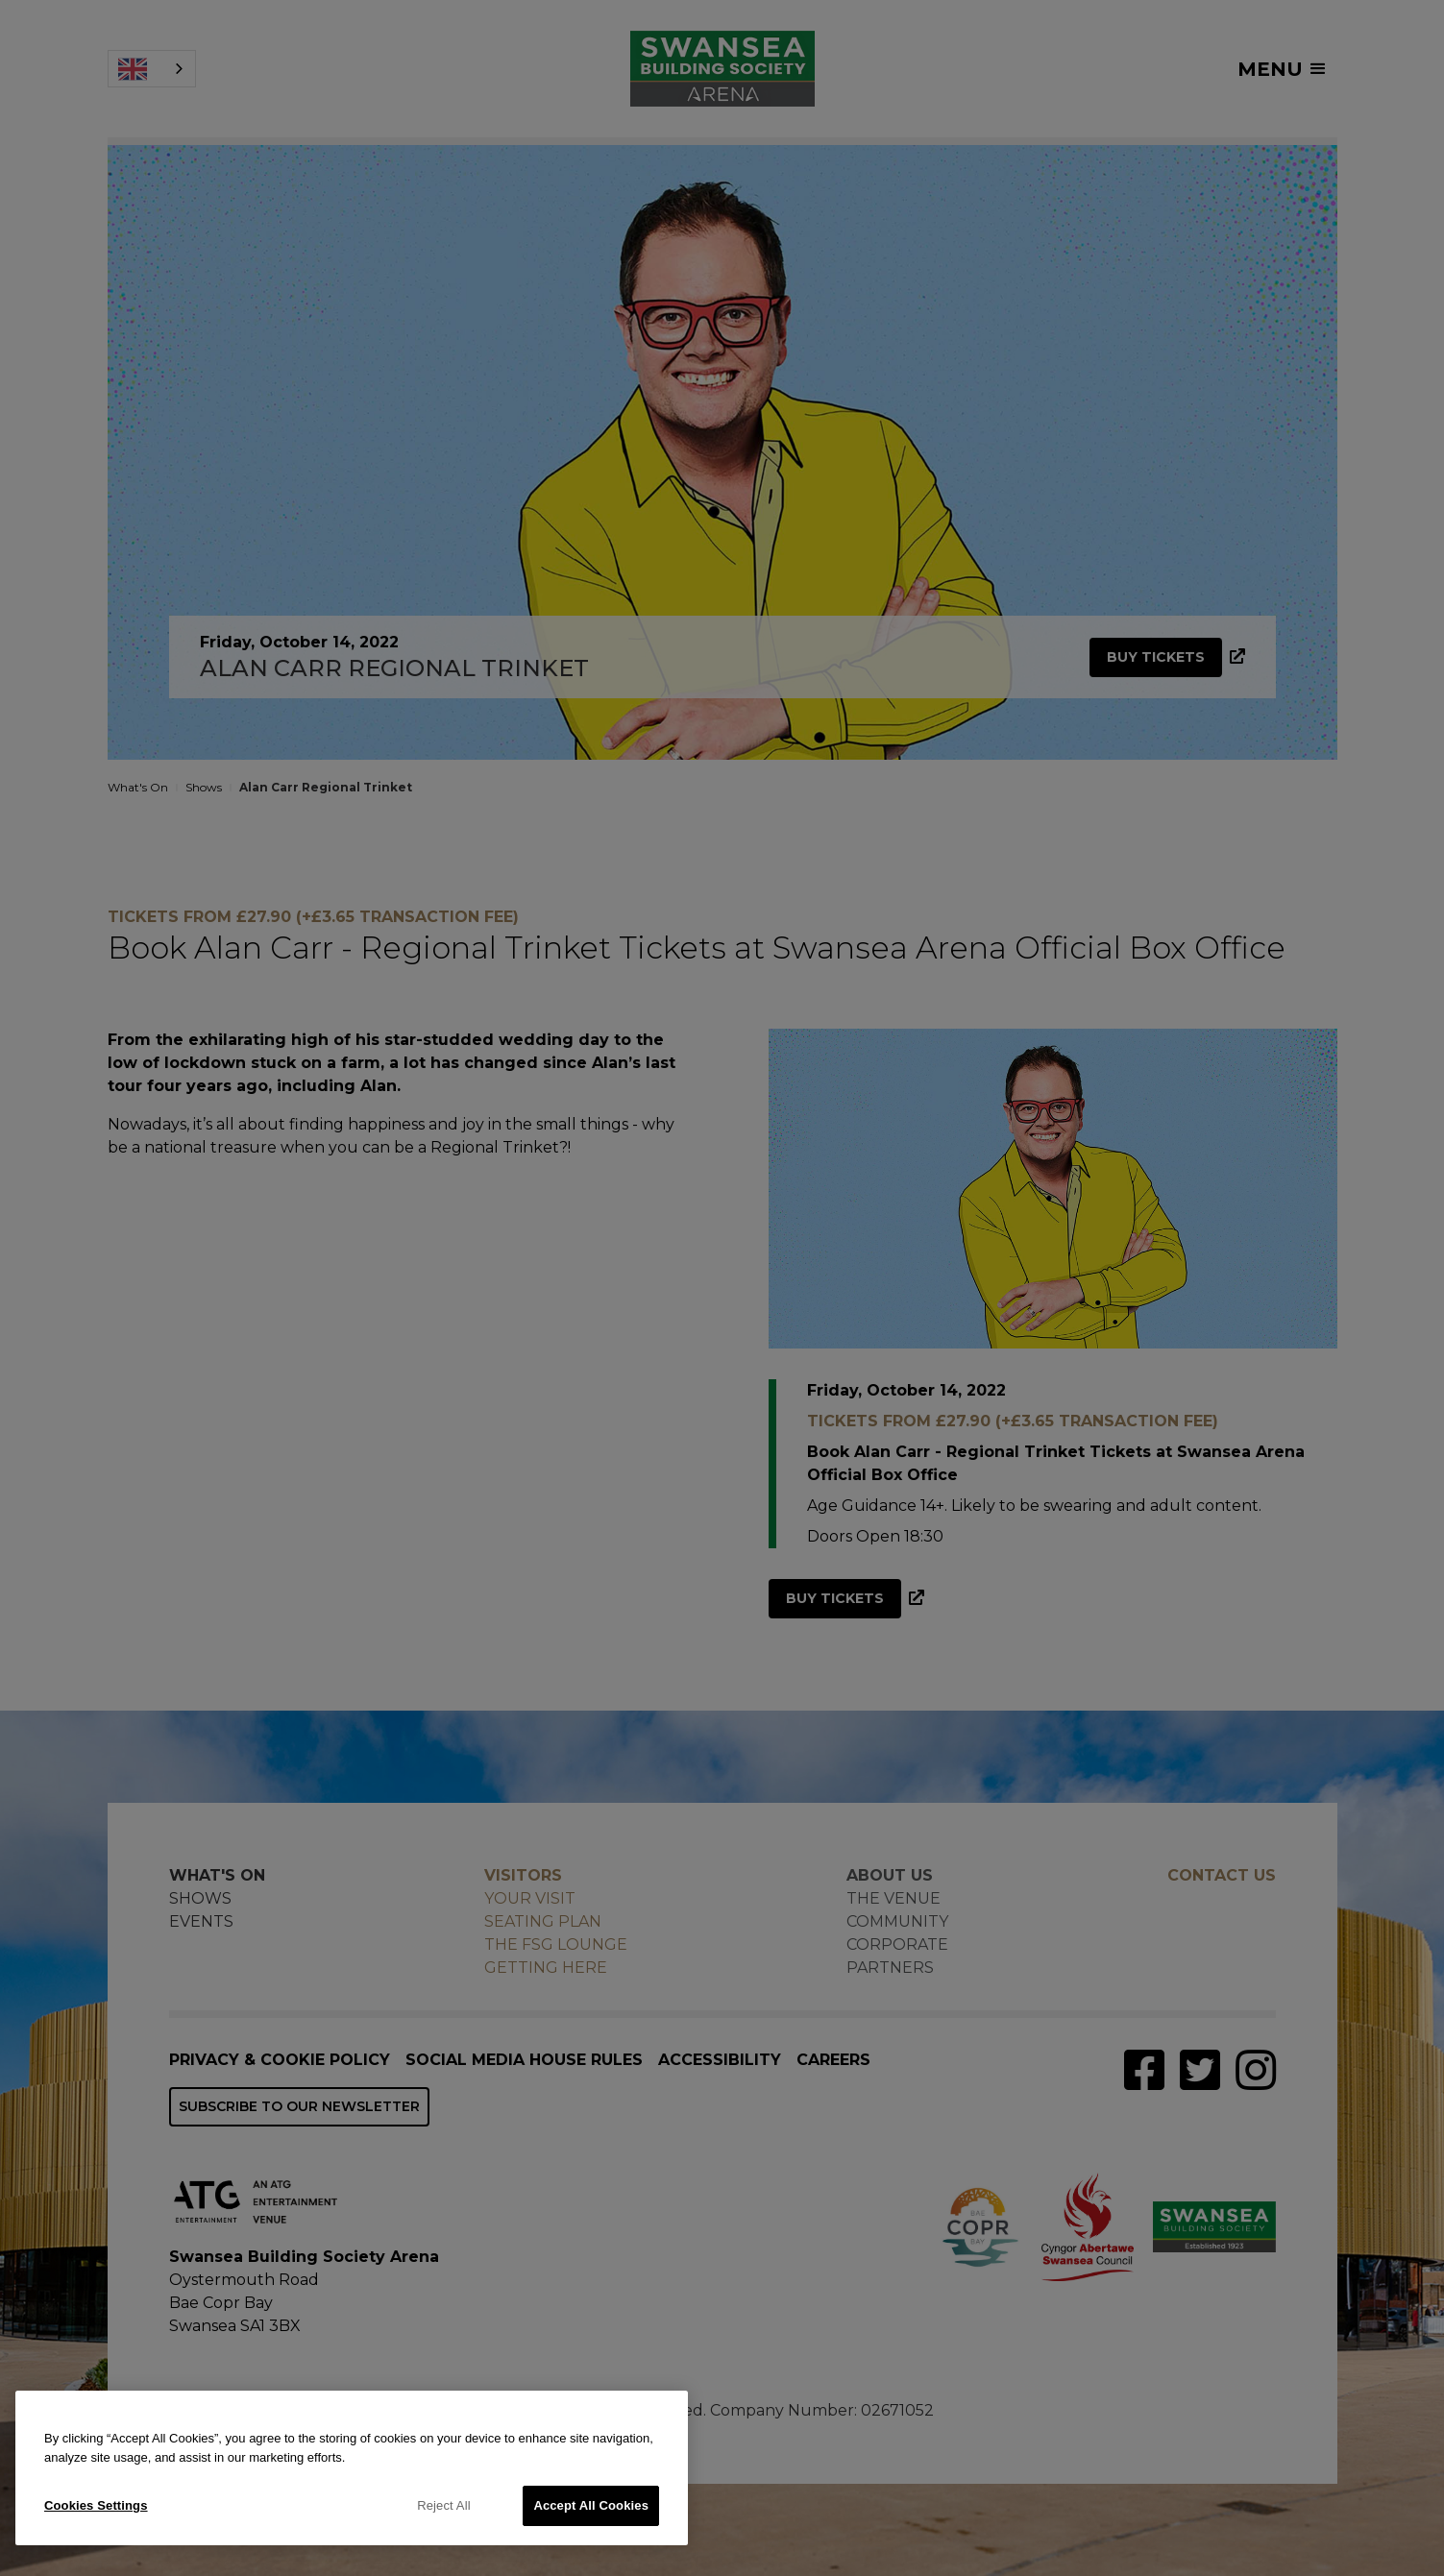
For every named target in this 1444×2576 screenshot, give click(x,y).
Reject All (444, 2505)
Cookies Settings (96, 2505)
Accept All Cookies (591, 2505)
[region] (351, 2468)
